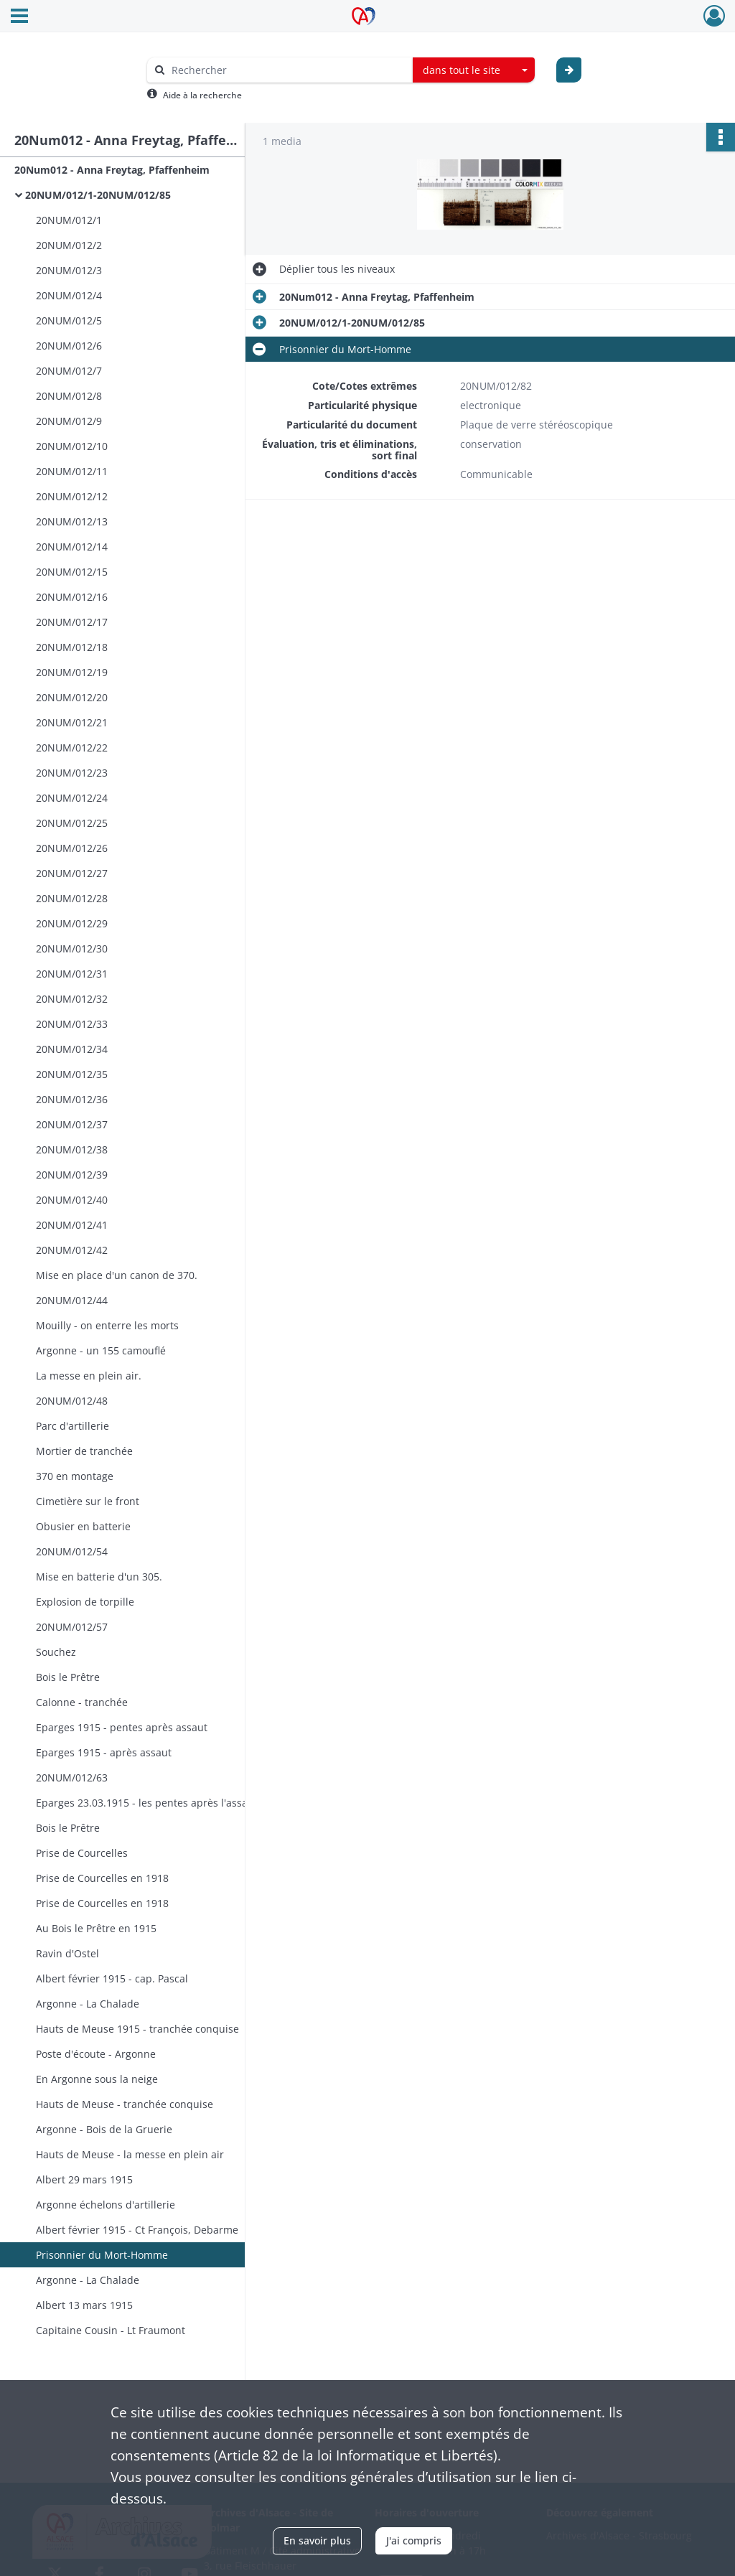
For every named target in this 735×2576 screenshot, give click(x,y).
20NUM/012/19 (72, 672)
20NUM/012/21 (72, 722)
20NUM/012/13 (72, 521)
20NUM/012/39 (72, 1174)
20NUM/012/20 (72, 697)
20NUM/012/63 (72, 1777)
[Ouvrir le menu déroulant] (19, 17)
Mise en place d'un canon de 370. (116, 1275)
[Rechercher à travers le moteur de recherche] (287, 70)
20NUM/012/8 (69, 396)
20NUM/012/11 (72, 471)
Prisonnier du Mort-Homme (102, 2255)
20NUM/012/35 (72, 1074)
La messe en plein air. (88, 1375)
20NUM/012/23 (72, 772)
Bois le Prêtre (68, 1677)
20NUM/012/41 (72, 1225)
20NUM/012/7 (69, 371)
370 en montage (74, 1476)
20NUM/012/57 (72, 1627)
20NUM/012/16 (72, 597)
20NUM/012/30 (72, 948)
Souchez (56, 1652)
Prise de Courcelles (82, 1853)
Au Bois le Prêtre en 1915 (96, 1928)
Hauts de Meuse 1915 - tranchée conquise (137, 2029)
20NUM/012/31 (72, 973)
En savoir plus (317, 2540)
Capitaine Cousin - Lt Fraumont (110, 2330)
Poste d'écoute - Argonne (96, 2054)
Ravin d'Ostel (67, 1953)
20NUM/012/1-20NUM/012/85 (98, 195)
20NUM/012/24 (72, 798)
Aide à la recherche (202, 95)
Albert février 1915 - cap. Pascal (112, 1978)
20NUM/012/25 (72, 823)
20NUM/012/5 (69, 320)
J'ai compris (413, 2540)
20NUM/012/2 (69, 245)
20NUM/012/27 (72, 873)
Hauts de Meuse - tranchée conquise (124, 2104)
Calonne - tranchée (82, 1702)
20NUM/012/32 (72, 999)
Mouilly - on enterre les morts (107, 1325)
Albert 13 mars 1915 (84, 2305)
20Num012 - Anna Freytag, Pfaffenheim (112, 170)
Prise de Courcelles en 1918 (102, 1878)
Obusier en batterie (83, 1526)
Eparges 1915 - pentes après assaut (121, 1727)
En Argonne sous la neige (97, 2079)
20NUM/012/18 (72, 647)
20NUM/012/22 (72, 747)
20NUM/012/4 (69, 295)
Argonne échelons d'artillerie (105, 2204)
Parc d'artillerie (72, 1426)
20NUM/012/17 (72, 622)
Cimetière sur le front (87, 1501)
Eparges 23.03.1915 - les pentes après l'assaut (147, 1802)
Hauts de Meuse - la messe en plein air (130, 2154)
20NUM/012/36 (72, 1099)
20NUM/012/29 (72, 923)
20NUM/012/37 (72, 1124)
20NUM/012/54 (72, 1551)
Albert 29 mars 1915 (84, 2179)
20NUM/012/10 (72, 446)
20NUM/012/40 (72, 1200)
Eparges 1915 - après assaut (104, 1752)
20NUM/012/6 (69, 345)
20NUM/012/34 (72, 1049)
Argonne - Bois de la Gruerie (104, 2129)
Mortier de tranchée (84, 1451)
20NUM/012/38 (72, 1149)
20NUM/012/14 (72, 546)
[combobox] (474, 70)
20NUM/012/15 (72, 572)
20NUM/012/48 (72, 1401)
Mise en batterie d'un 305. (99, 1576)
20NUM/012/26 (72, 848)
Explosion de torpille (85, 1601)
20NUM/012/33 (72, 1024)
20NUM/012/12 (72, 496)
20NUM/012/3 (69, 270)
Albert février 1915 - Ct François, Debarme (137, 2230)
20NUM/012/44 (72, 1300)
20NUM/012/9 (69, 421)
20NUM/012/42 (72, 1250)
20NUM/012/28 (72, 898)
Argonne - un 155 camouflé (101, 1350)
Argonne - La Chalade (87, 2003)
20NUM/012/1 (69, 220)
